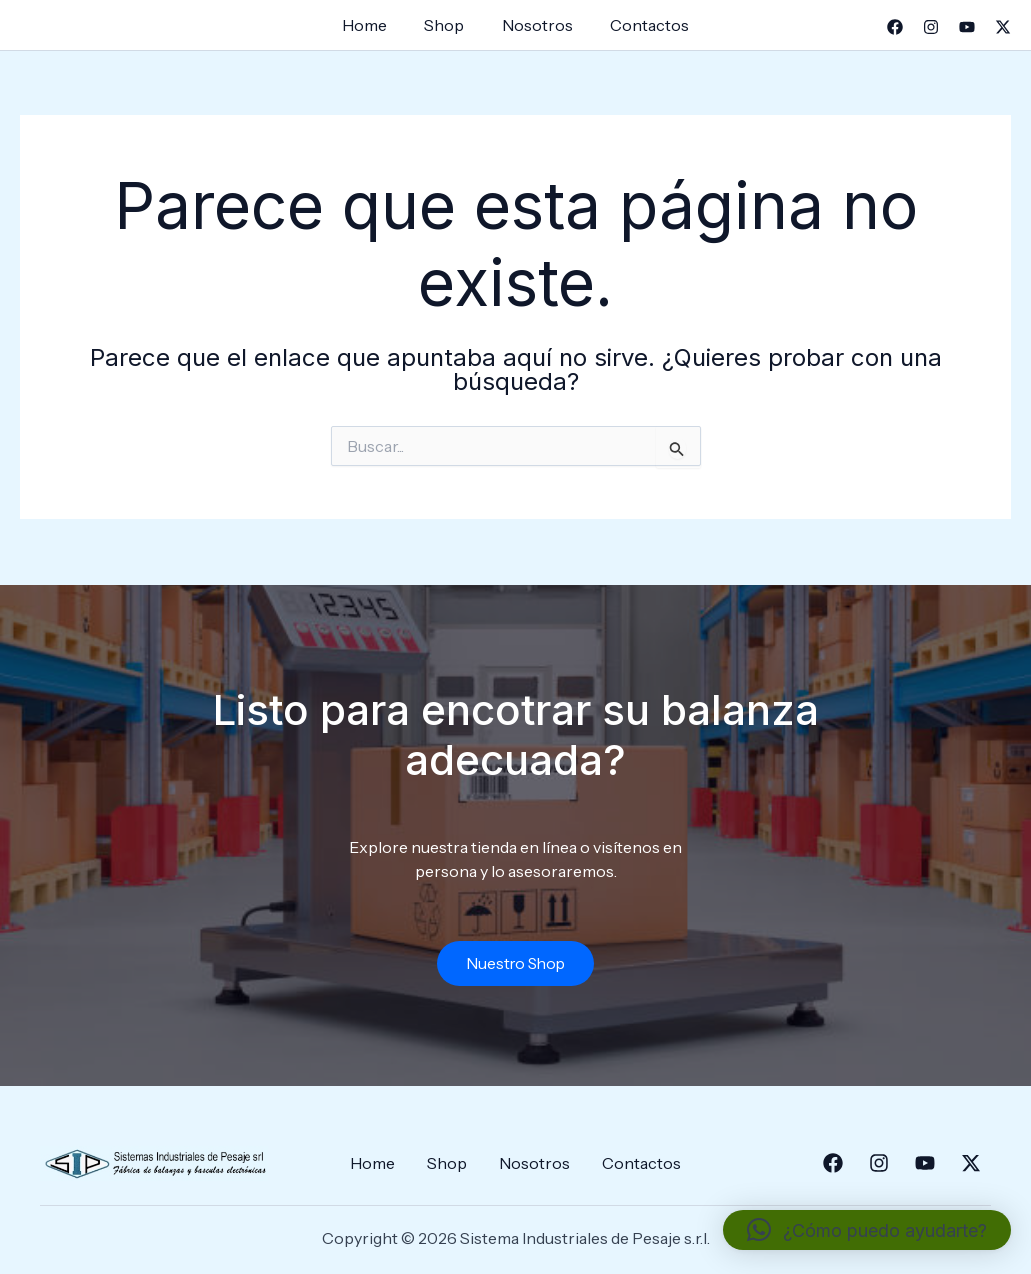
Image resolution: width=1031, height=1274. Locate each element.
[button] (867, 1230)
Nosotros (534, 25)
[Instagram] (931, 27)
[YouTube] (967, 27)
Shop (447, 25)
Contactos (641, 25)
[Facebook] (895, 27)
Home (372, 25)
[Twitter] (1003, 27)
